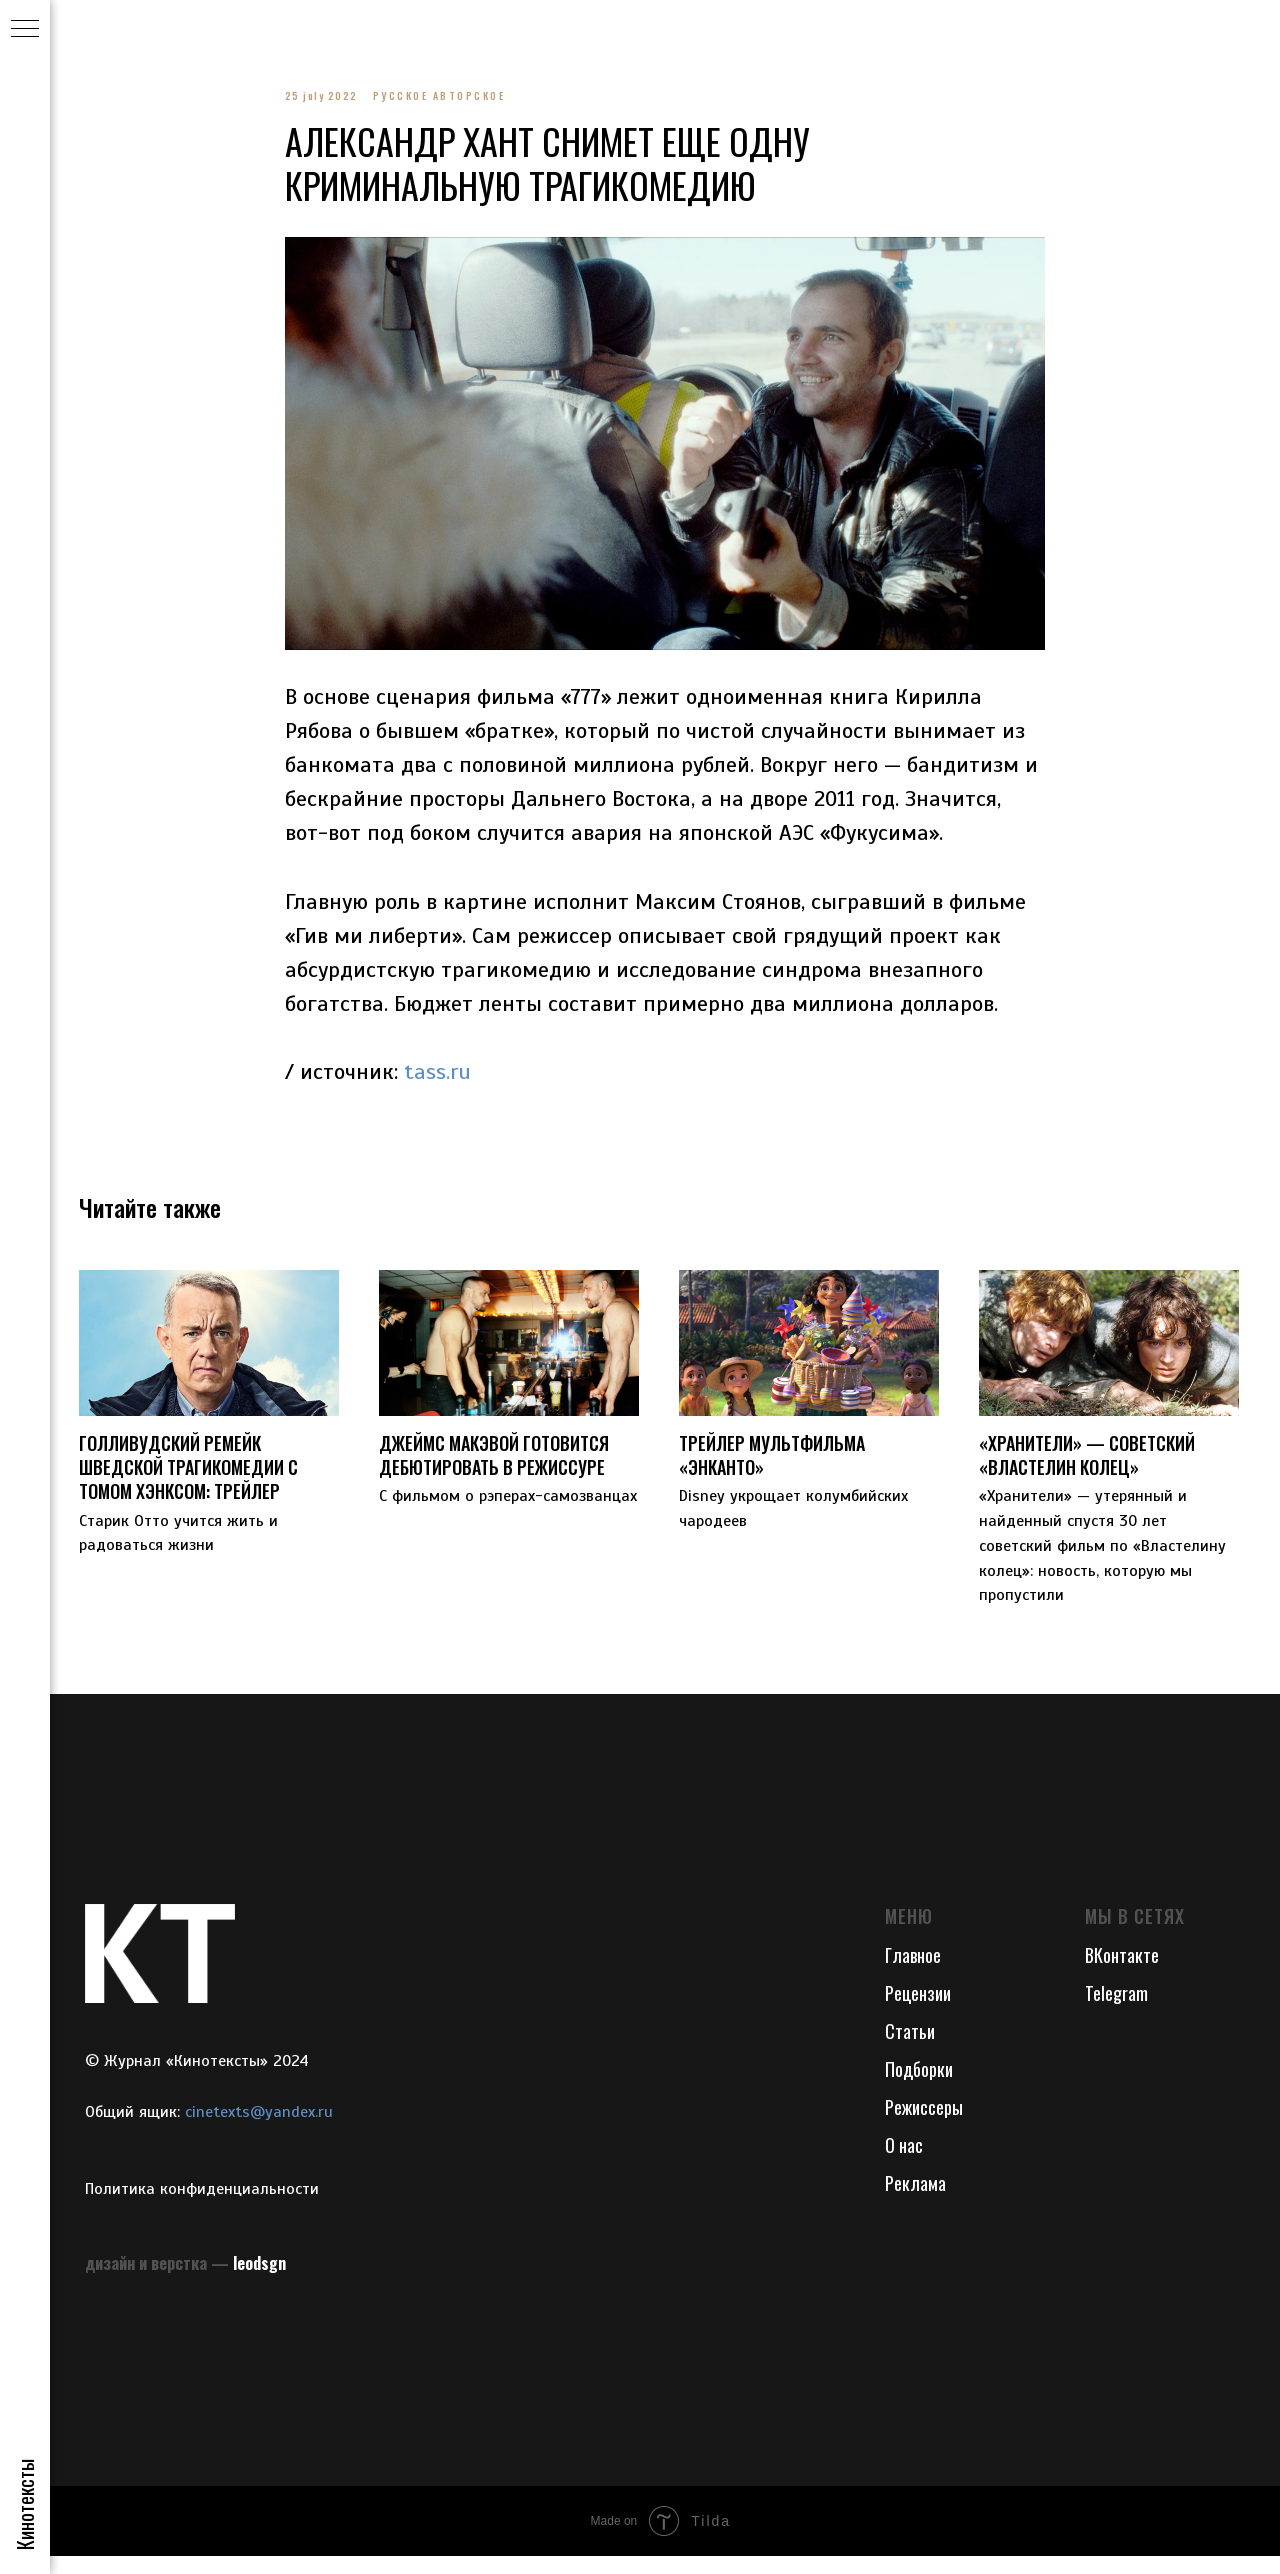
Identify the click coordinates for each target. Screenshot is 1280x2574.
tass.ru (437, 1080)
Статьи (910, 2050)
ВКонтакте (1122, 1974)
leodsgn (259, 2281)
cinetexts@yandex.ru (259, 2131)
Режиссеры (924, 2125)
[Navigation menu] (25, 30)
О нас (904, 2163)
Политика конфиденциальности (202, 2207)
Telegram (1116, 2012)
